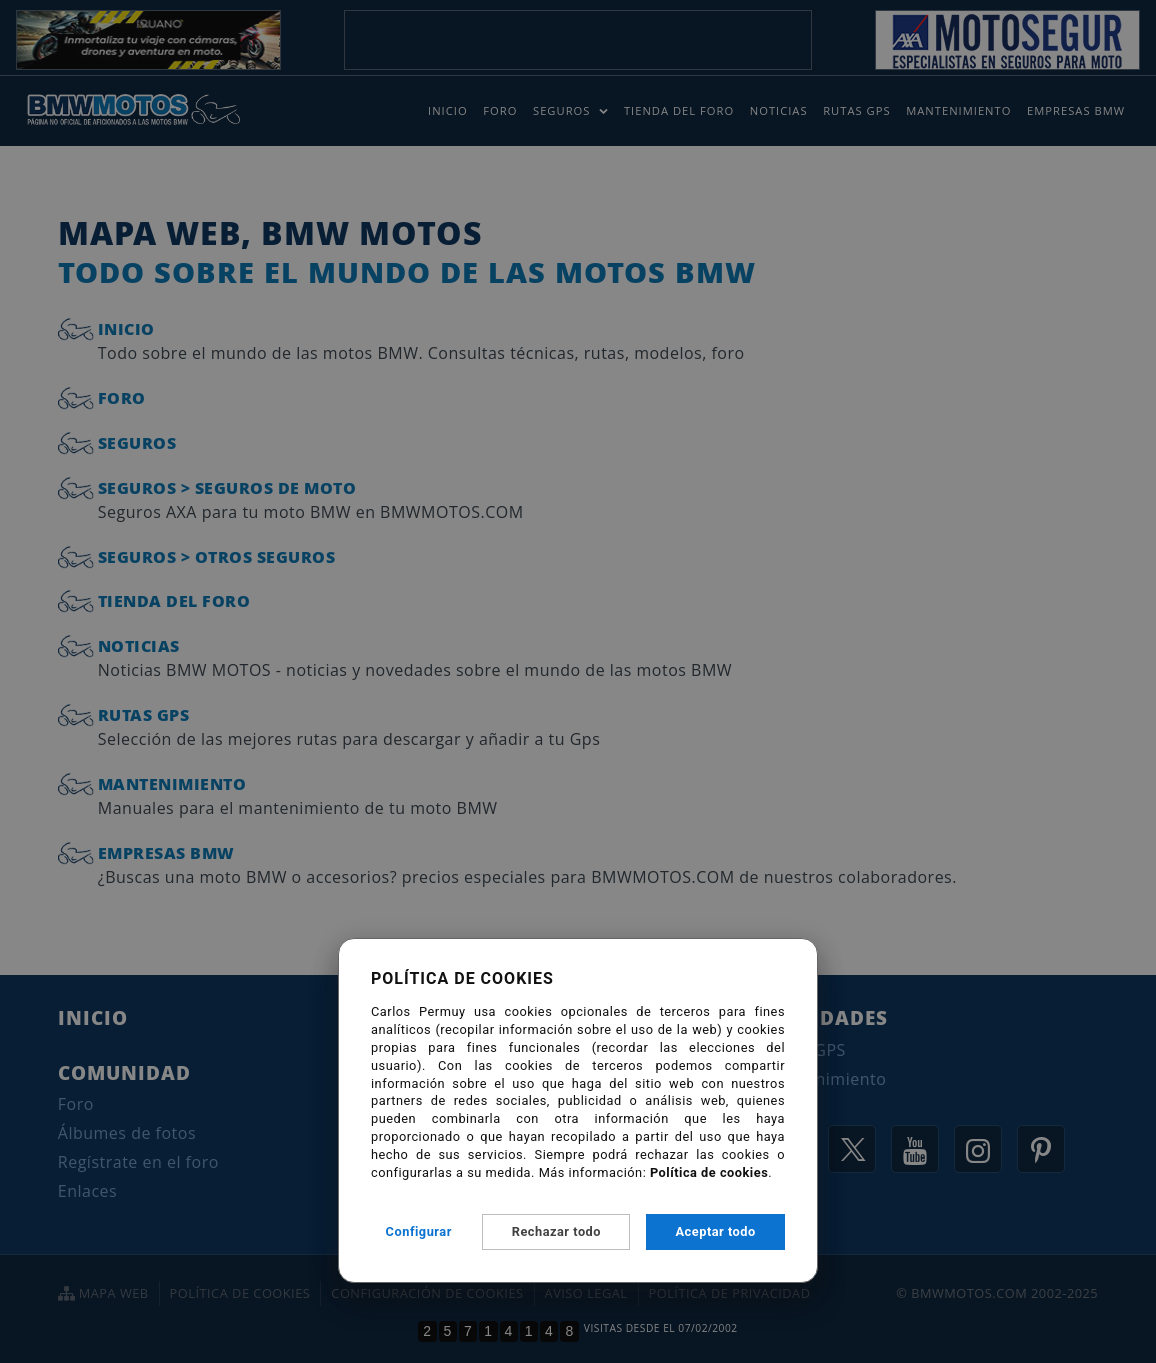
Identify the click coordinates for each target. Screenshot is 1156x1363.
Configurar (419, 1231)
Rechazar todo (556, 1231)
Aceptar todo (716, 1231)
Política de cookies (709, 1172)
